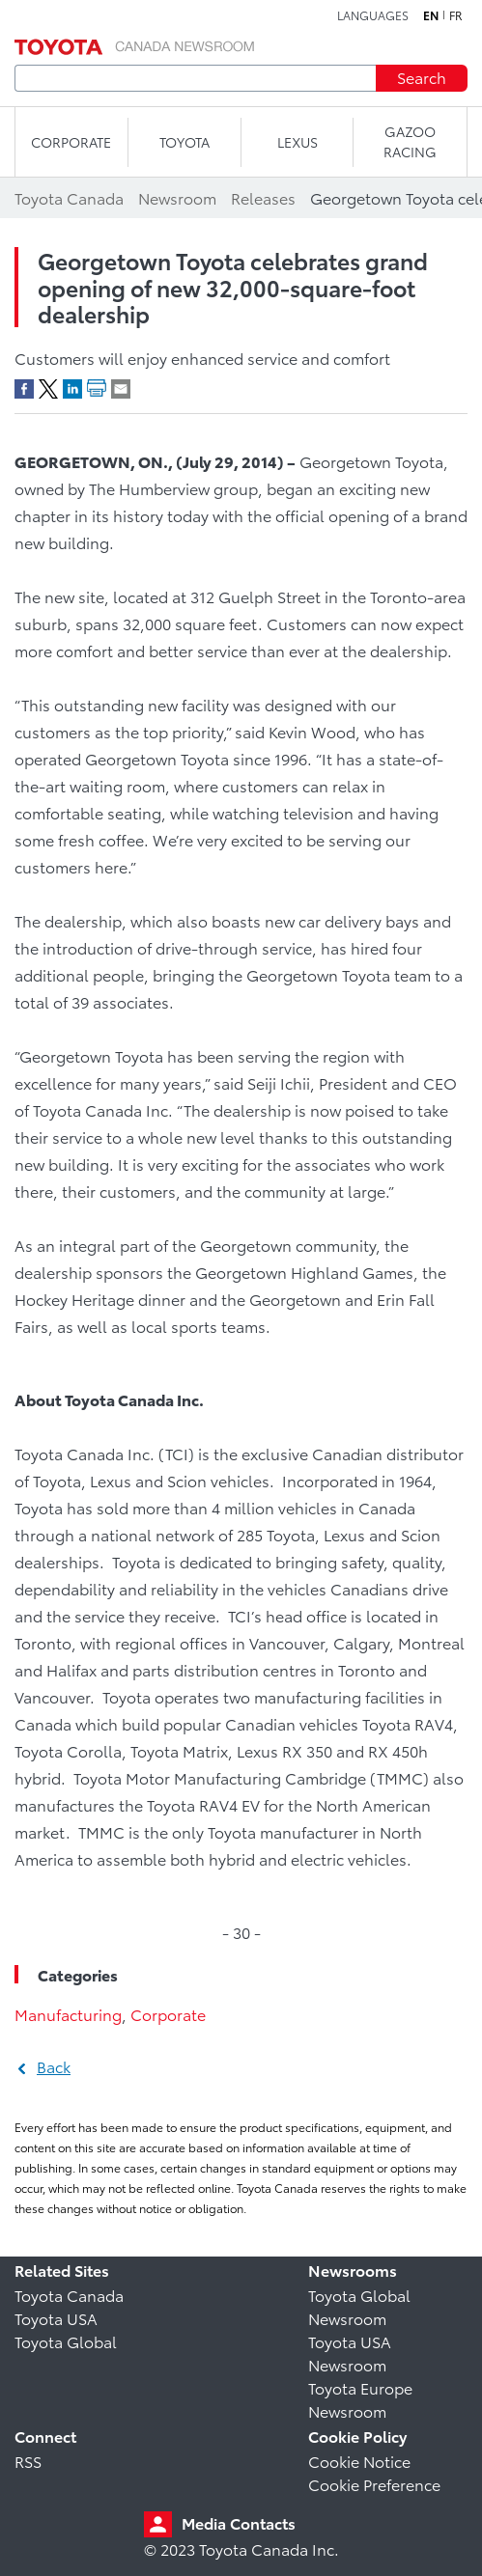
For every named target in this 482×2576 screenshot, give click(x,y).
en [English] (431, 15)
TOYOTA (184, 142)
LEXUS (297, 142)
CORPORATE (71, 142)
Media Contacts (239, 2522)
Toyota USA (56, 2318)
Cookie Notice (359, 2461)
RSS (28, 2461)
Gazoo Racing (410, 141)
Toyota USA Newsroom (349, 2352)
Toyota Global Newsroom (359, 2306)
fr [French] (456, 15)
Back (54, 2066)
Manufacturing (68, 2014)
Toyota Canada (69, 2295)
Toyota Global (65, 2341)
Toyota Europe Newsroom (360, 2399)
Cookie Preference (374, 2484)
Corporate (168, 2014)
